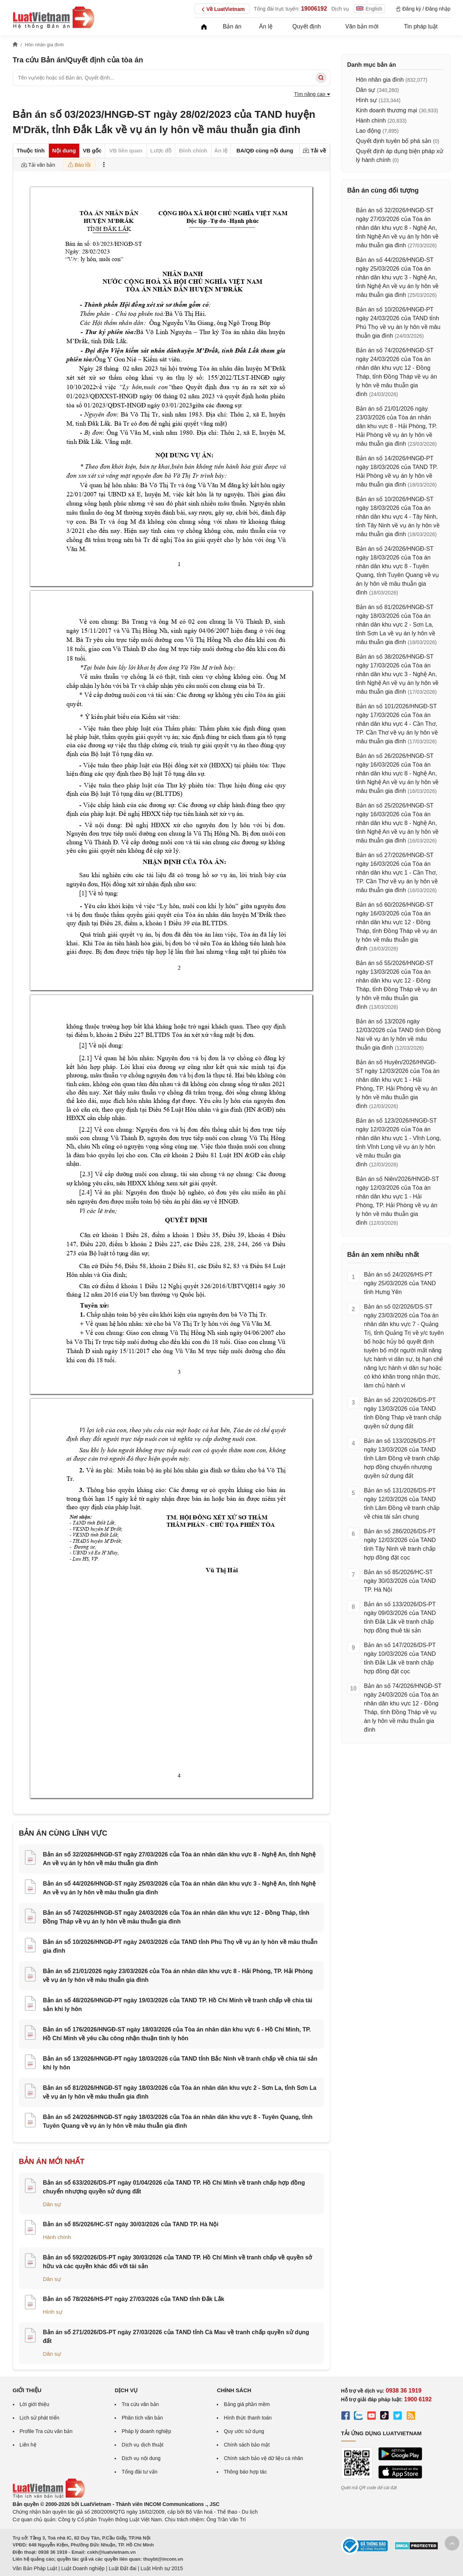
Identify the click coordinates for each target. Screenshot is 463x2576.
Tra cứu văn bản (140, 2404)
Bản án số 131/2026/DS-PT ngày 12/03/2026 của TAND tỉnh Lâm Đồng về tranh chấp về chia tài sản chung (402, 1503)
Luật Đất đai (122, 2568)
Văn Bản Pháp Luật (35, 2568)
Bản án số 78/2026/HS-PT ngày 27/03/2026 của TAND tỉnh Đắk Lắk (133, 2299)
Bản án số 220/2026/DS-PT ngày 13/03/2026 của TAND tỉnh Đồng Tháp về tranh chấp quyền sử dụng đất (402, 1413)
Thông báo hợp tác (245, 2472)
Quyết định (306, 26)
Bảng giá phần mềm (247, 2404)
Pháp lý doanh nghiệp (146, 2431)
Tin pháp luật (420, 26)
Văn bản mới (361, 26)
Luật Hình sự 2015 (161, 2568)
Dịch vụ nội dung (141, 2458)
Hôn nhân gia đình (380, 80)
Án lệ (266, 26)
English (369, 9)
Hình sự (52, 2312)
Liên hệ (28, 2445)
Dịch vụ (340, 9)
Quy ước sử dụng (244, 2431)
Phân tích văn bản (142, 2418)
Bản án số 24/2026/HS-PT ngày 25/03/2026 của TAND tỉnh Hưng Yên (400, 1283)
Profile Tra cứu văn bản (46, 2431)
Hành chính (57, 2237)
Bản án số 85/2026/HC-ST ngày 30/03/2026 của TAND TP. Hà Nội (131, 2224)
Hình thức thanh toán (247, 2418)
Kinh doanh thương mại (386, 110)
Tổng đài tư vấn (139, 2472)
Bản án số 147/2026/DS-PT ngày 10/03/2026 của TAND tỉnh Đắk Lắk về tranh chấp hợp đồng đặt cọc (400, 1658)
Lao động (368, 131)
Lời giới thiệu (34, 2404)
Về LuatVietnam (222, 9)
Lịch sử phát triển (39, 2418)
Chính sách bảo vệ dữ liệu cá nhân (263, 2458)
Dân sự (52, 2204)
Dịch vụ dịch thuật (142, 2445)
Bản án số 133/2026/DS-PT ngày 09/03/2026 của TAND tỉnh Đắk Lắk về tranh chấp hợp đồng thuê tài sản (400, 1617)
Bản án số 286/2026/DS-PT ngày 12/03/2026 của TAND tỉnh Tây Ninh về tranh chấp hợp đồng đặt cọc (400, 1544)
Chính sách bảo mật (247, 2445)
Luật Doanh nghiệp (83, 2568)
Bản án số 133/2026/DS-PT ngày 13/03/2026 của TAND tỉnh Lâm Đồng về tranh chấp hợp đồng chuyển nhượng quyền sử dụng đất (402, 1458)
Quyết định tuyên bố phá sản (393, 141)
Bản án (232, 26)
